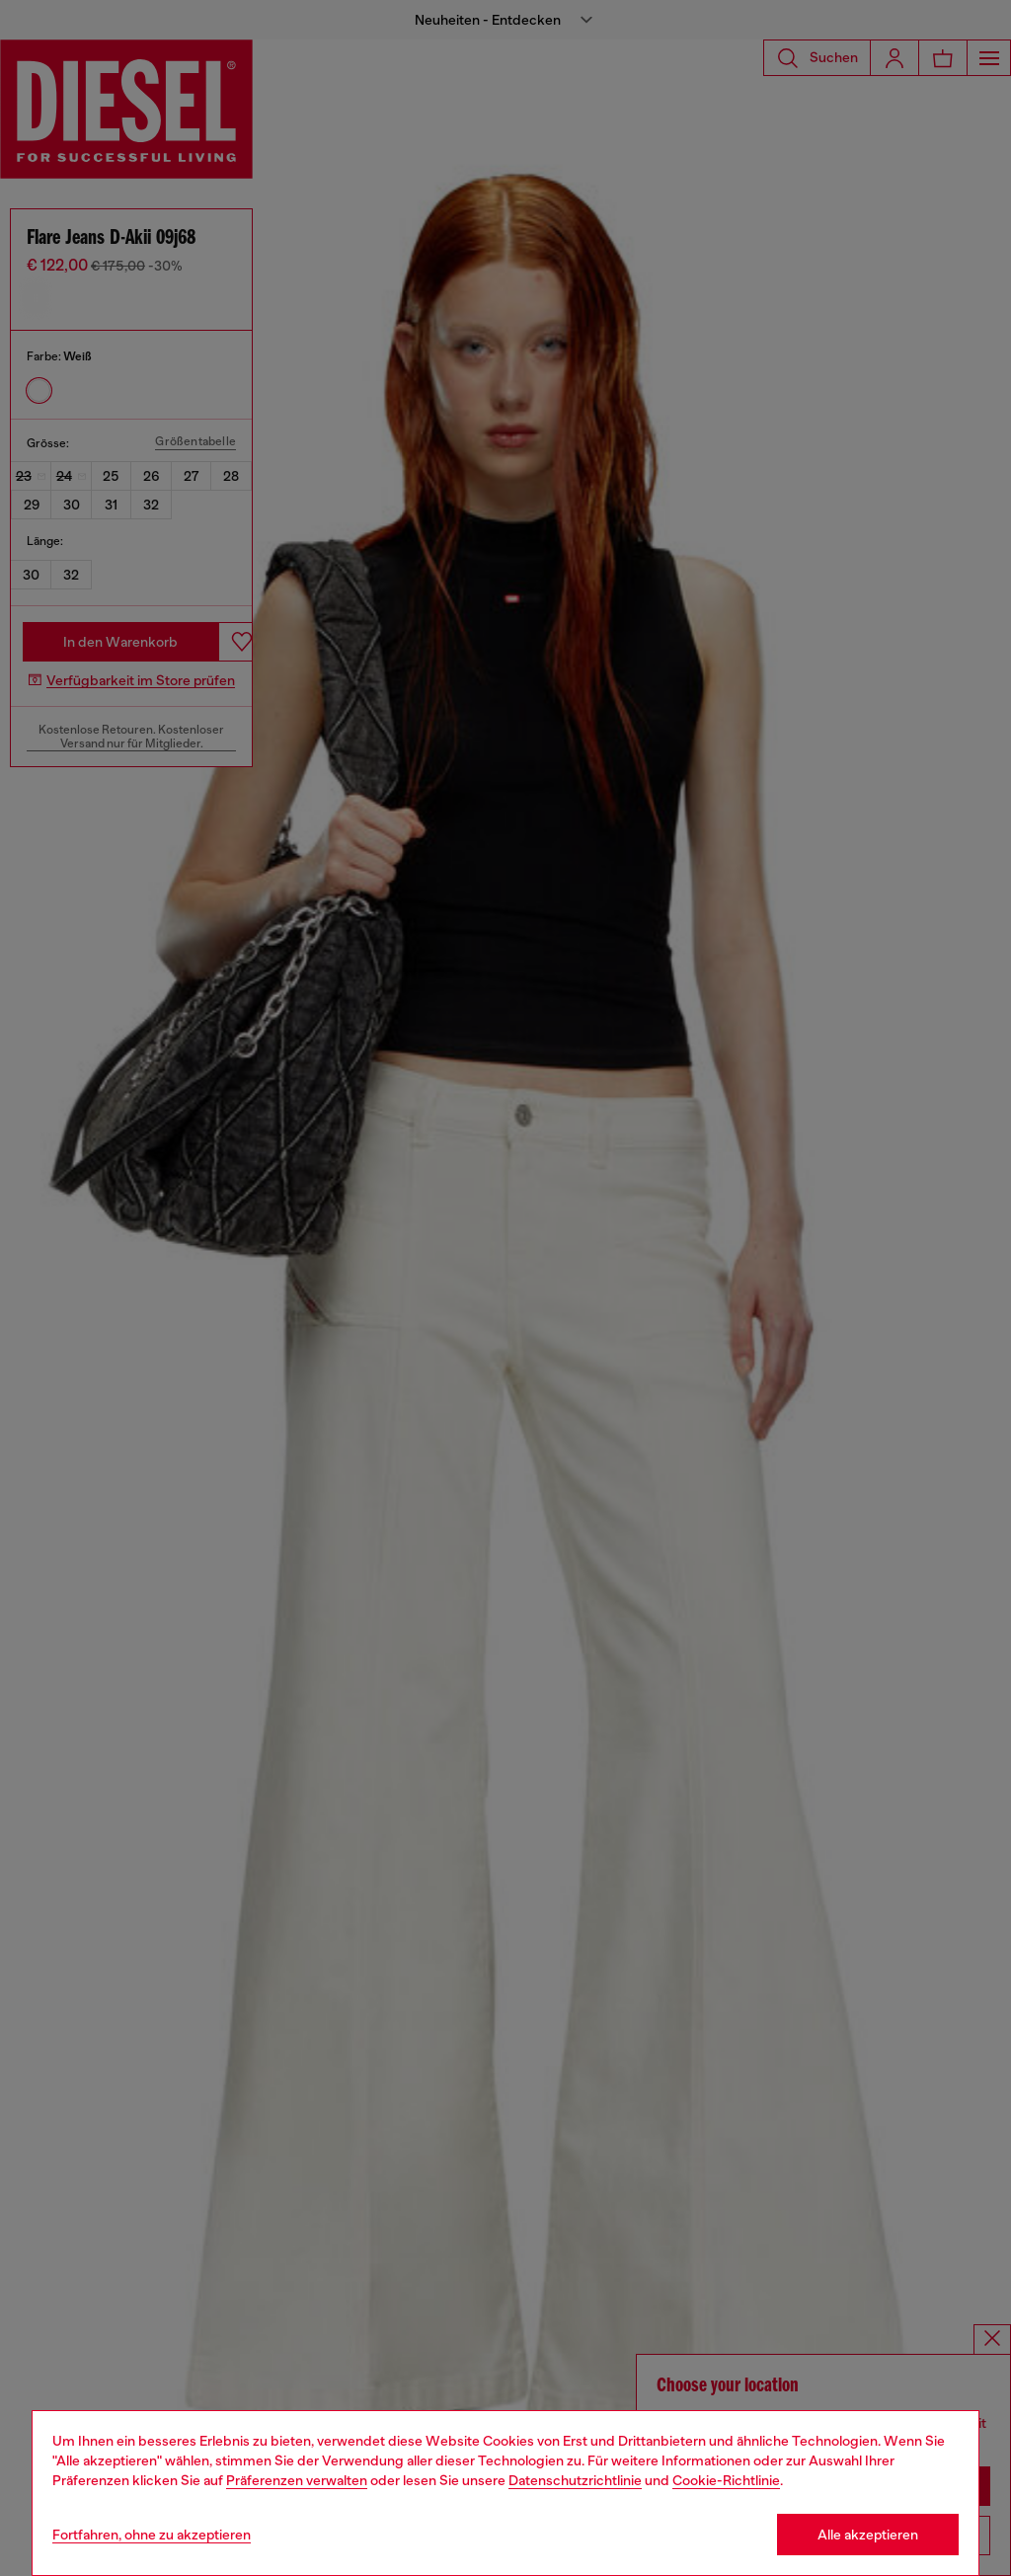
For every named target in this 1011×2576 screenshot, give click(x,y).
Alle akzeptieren (867, 2534)
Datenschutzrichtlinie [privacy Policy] (575, 2480)
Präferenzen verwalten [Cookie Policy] (296, 2480)
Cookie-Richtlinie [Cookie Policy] (726, 2480)
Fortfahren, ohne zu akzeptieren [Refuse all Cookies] (151, 2534)
